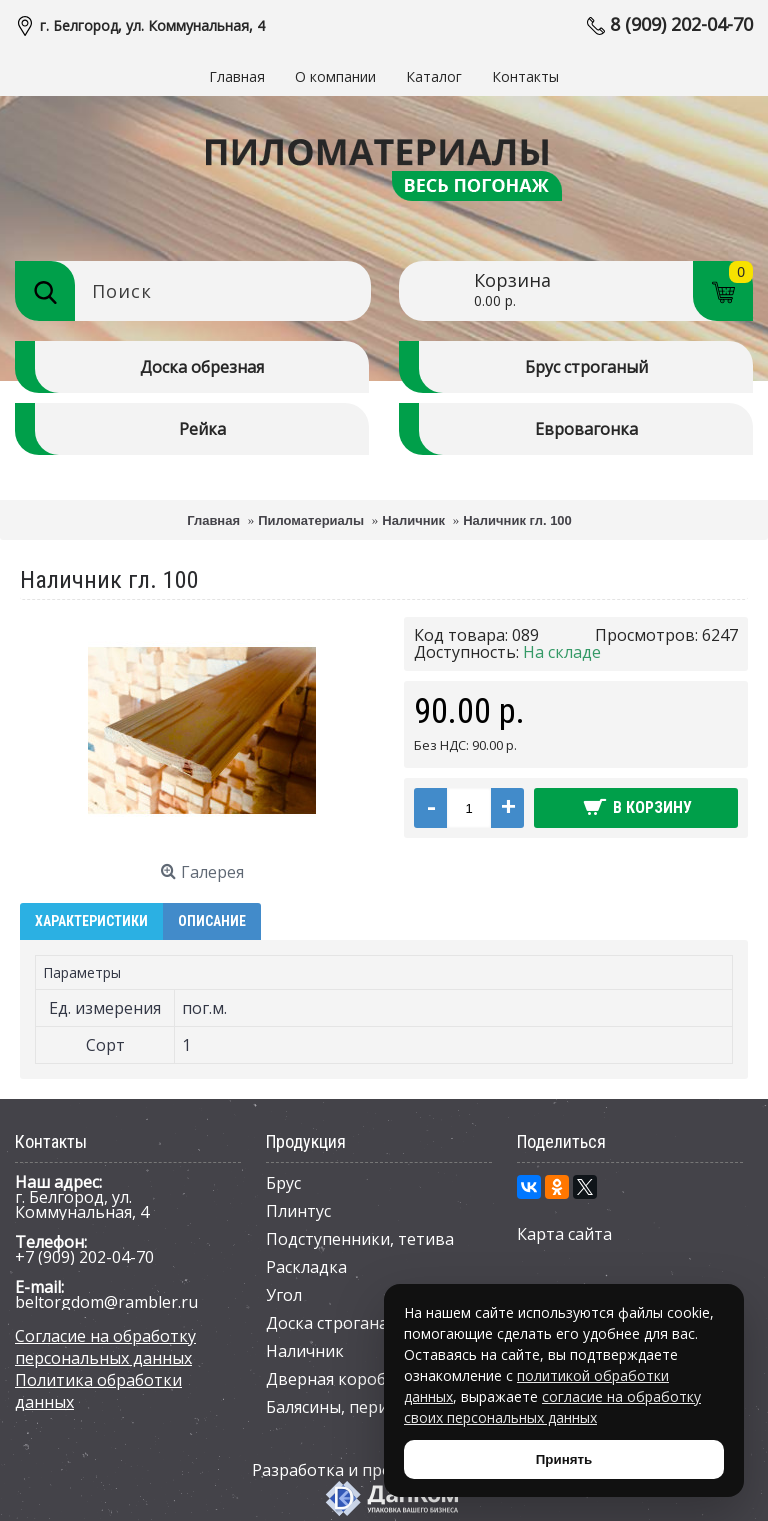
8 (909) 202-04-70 (681, 24)
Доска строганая (331, 1323)
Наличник (305, 1351)
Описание (212, 921)
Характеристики (91, 921)
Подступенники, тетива (360, 1239)
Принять (564, 1459)
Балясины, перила (336, 1407)
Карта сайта (564, 1234)
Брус (283, 1183)
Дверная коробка (335, 1379)
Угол (284, 1295)
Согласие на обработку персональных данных (105, 1347)
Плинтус (298, 1211)
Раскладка (306, 1267)
